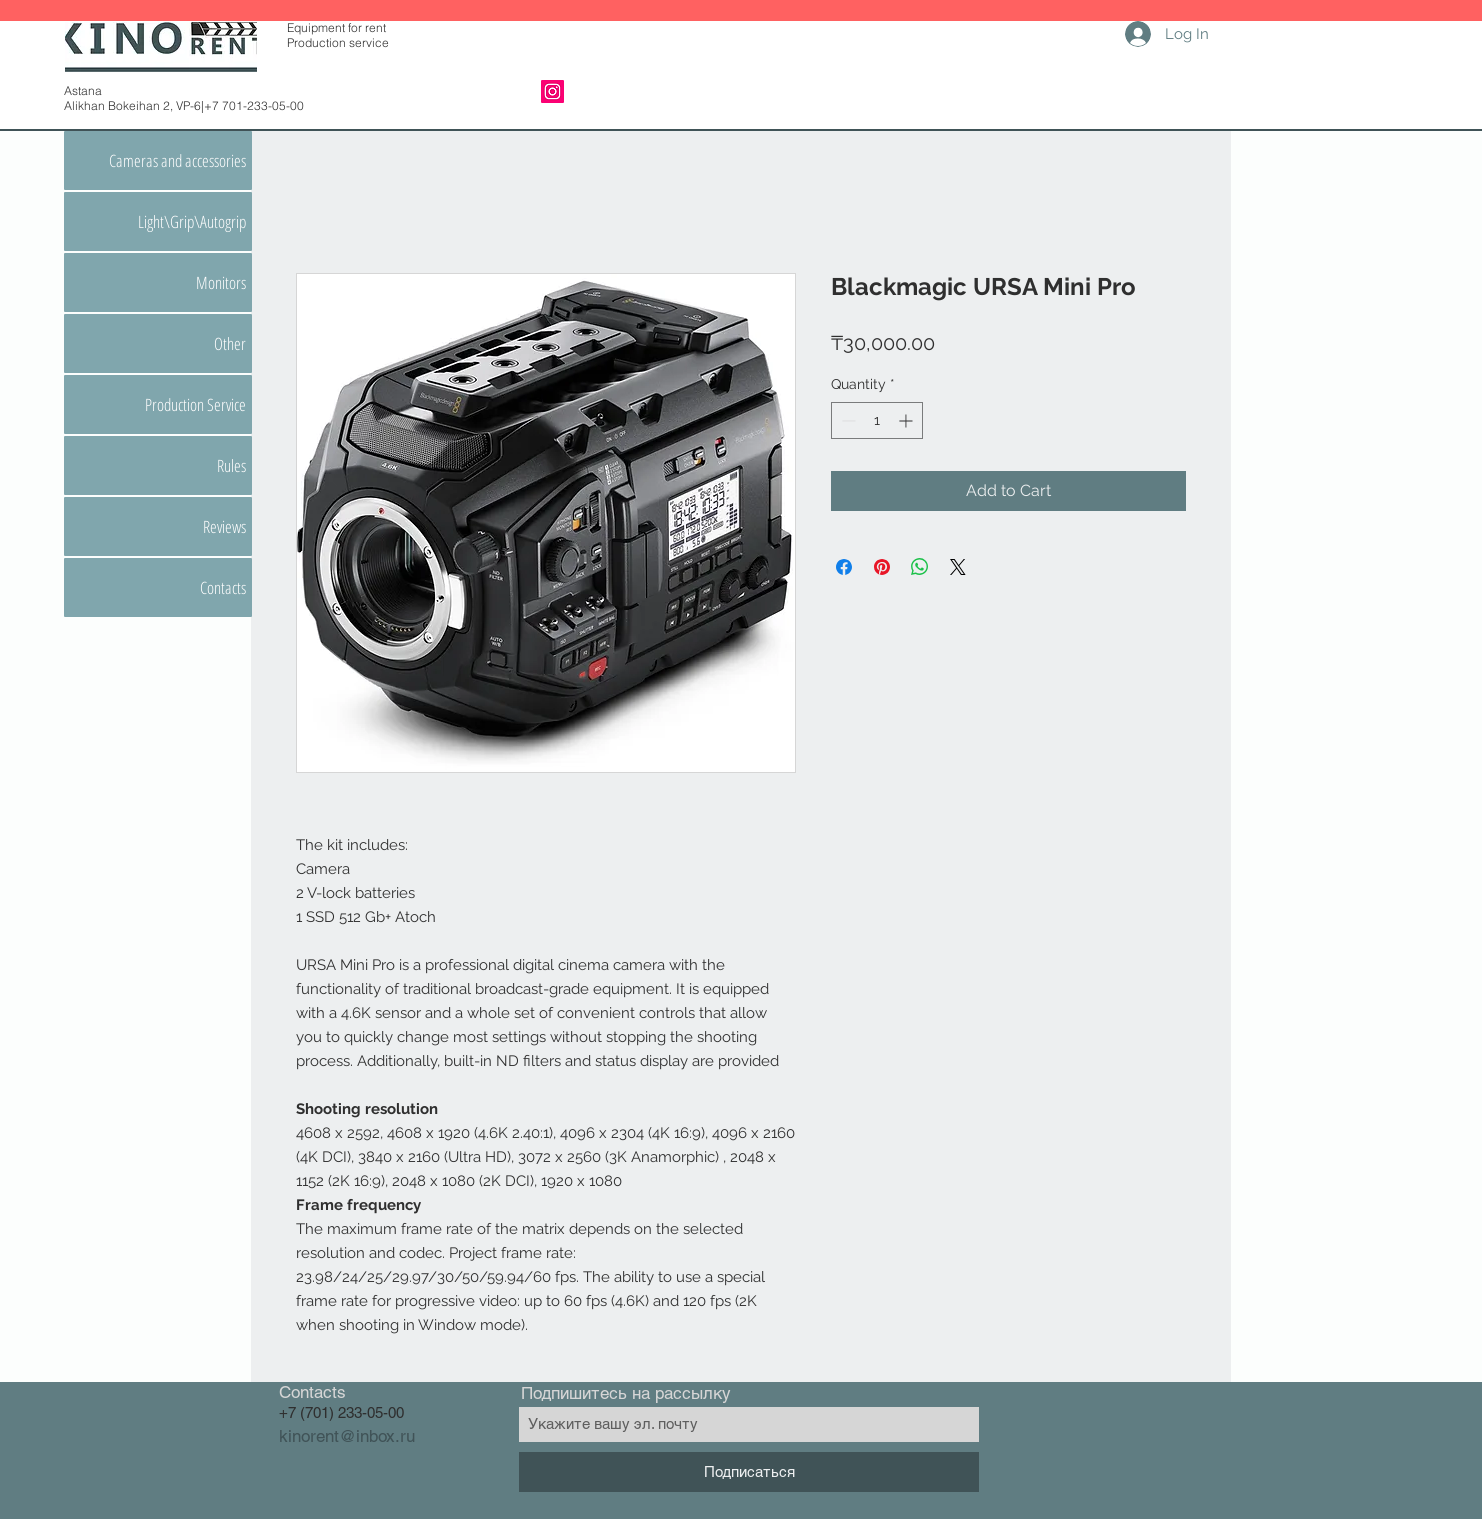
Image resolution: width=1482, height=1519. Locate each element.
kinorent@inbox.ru (347, 1436)
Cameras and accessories (177, 160)
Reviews (224, 526)
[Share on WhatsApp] (920, 567)
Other (230, 343)
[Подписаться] (749, 1472)
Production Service (195, 404)
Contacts (223, 587)
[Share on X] (958, 567)
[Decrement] (846, 420)
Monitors (221, 282)
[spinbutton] (877, 420)
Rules (231, 465)
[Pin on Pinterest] (882, 567)
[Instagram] (552, 91)
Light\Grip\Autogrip (192, 221)
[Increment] (907, 420)
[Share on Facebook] (844, 567)
